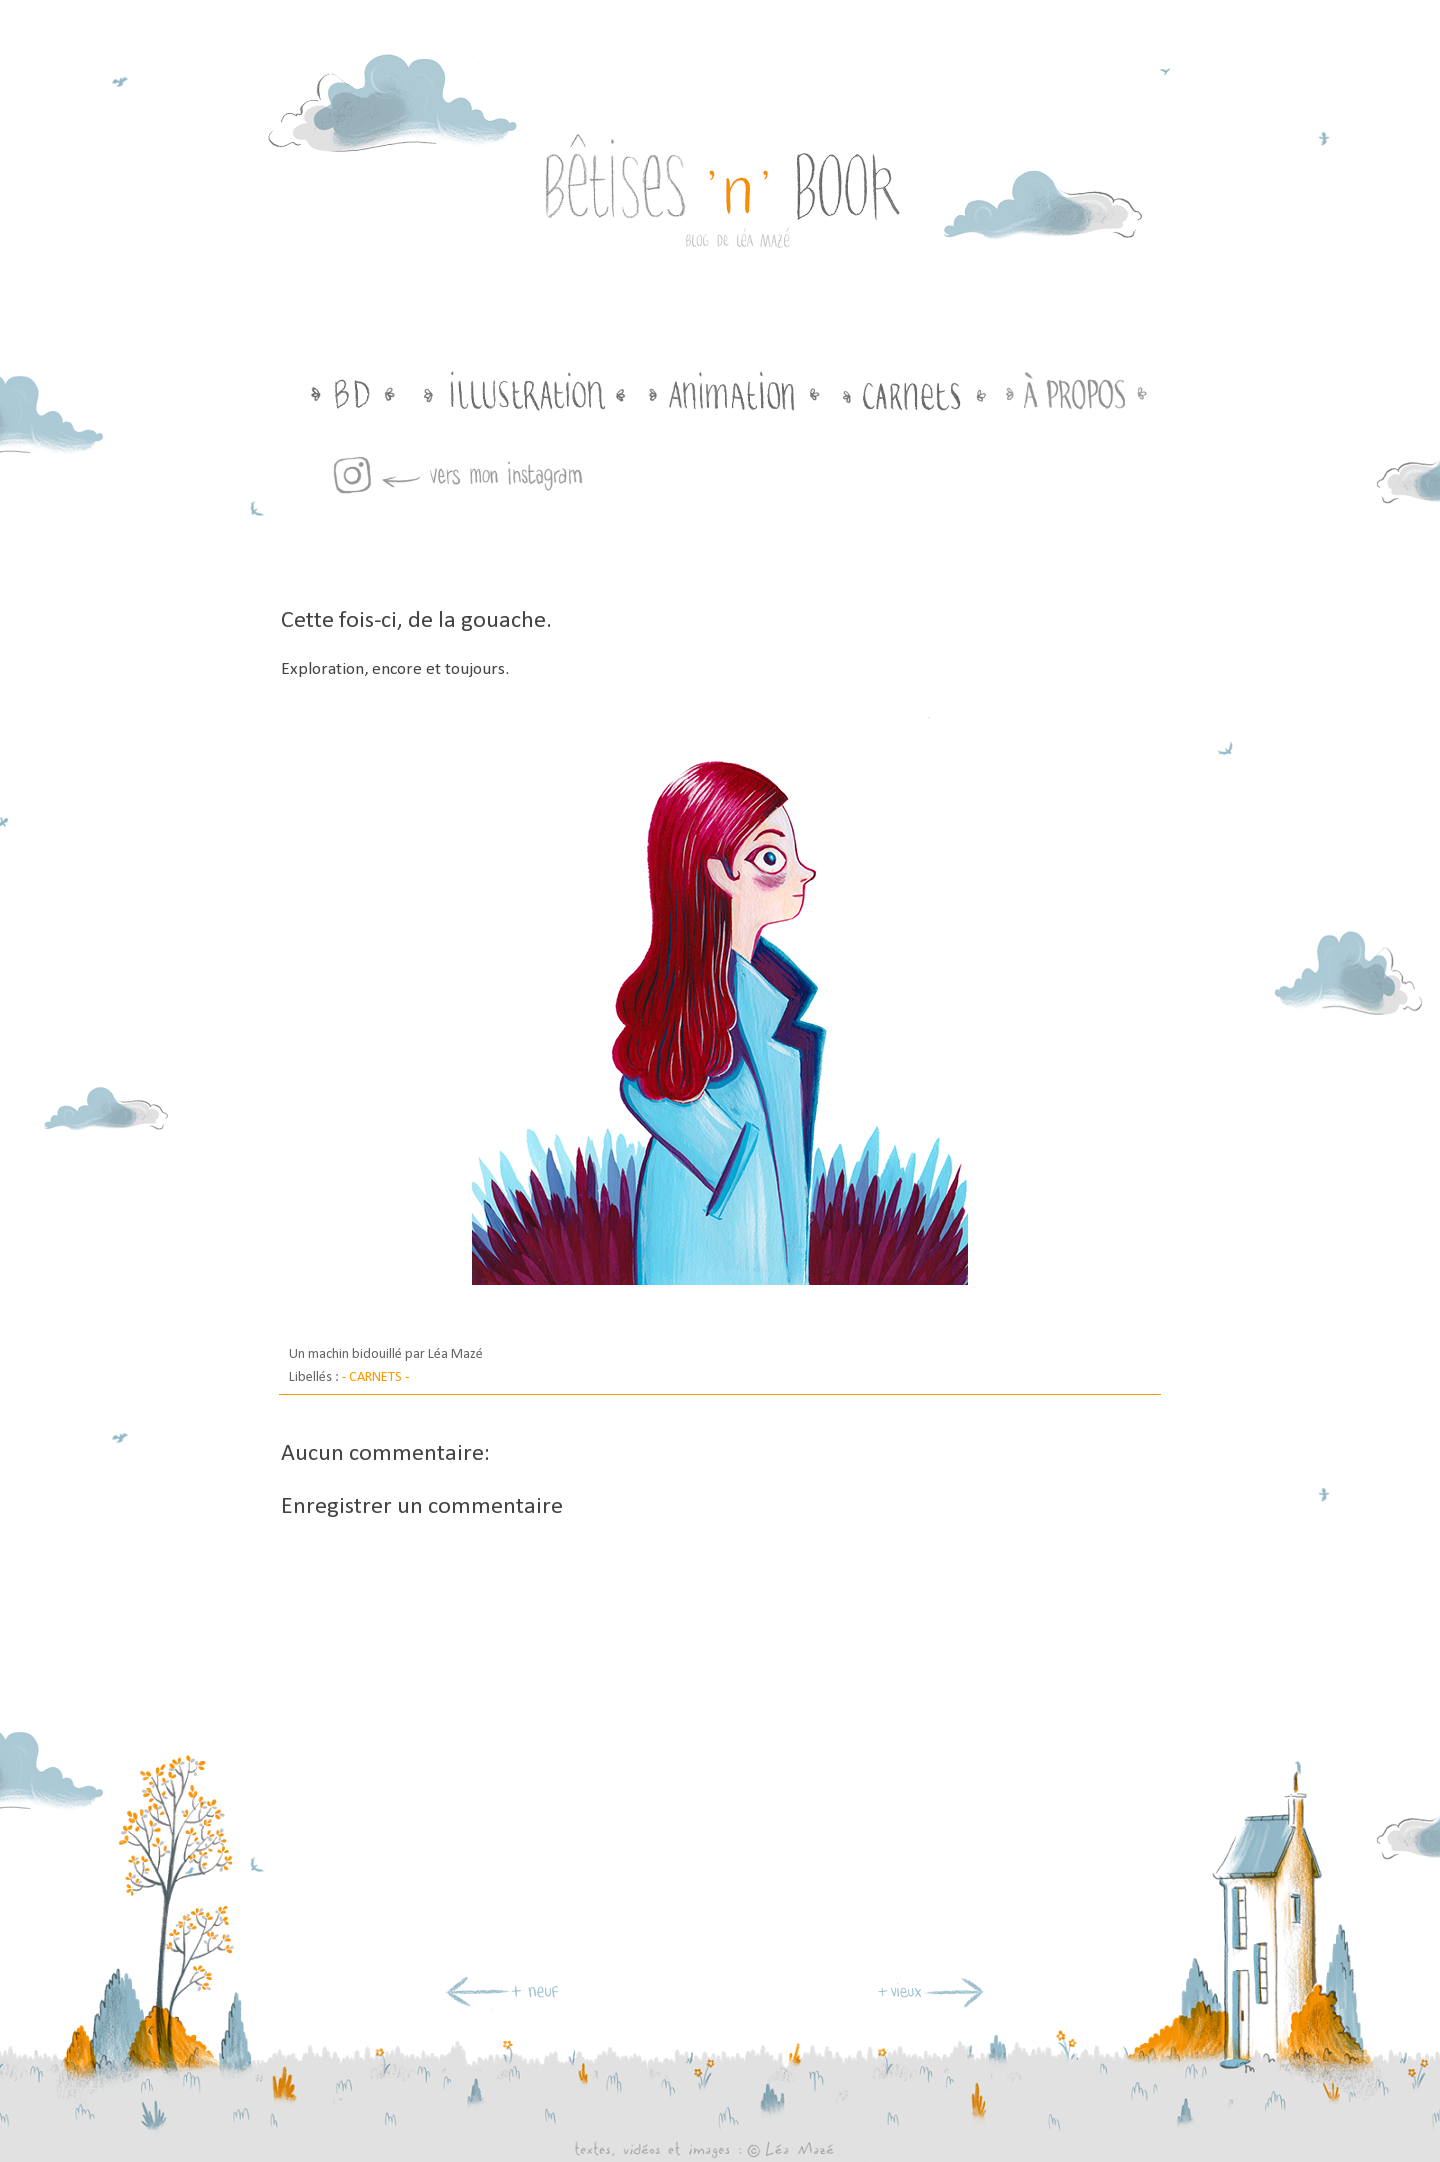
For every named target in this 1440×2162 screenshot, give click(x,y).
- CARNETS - (375, 1377)
